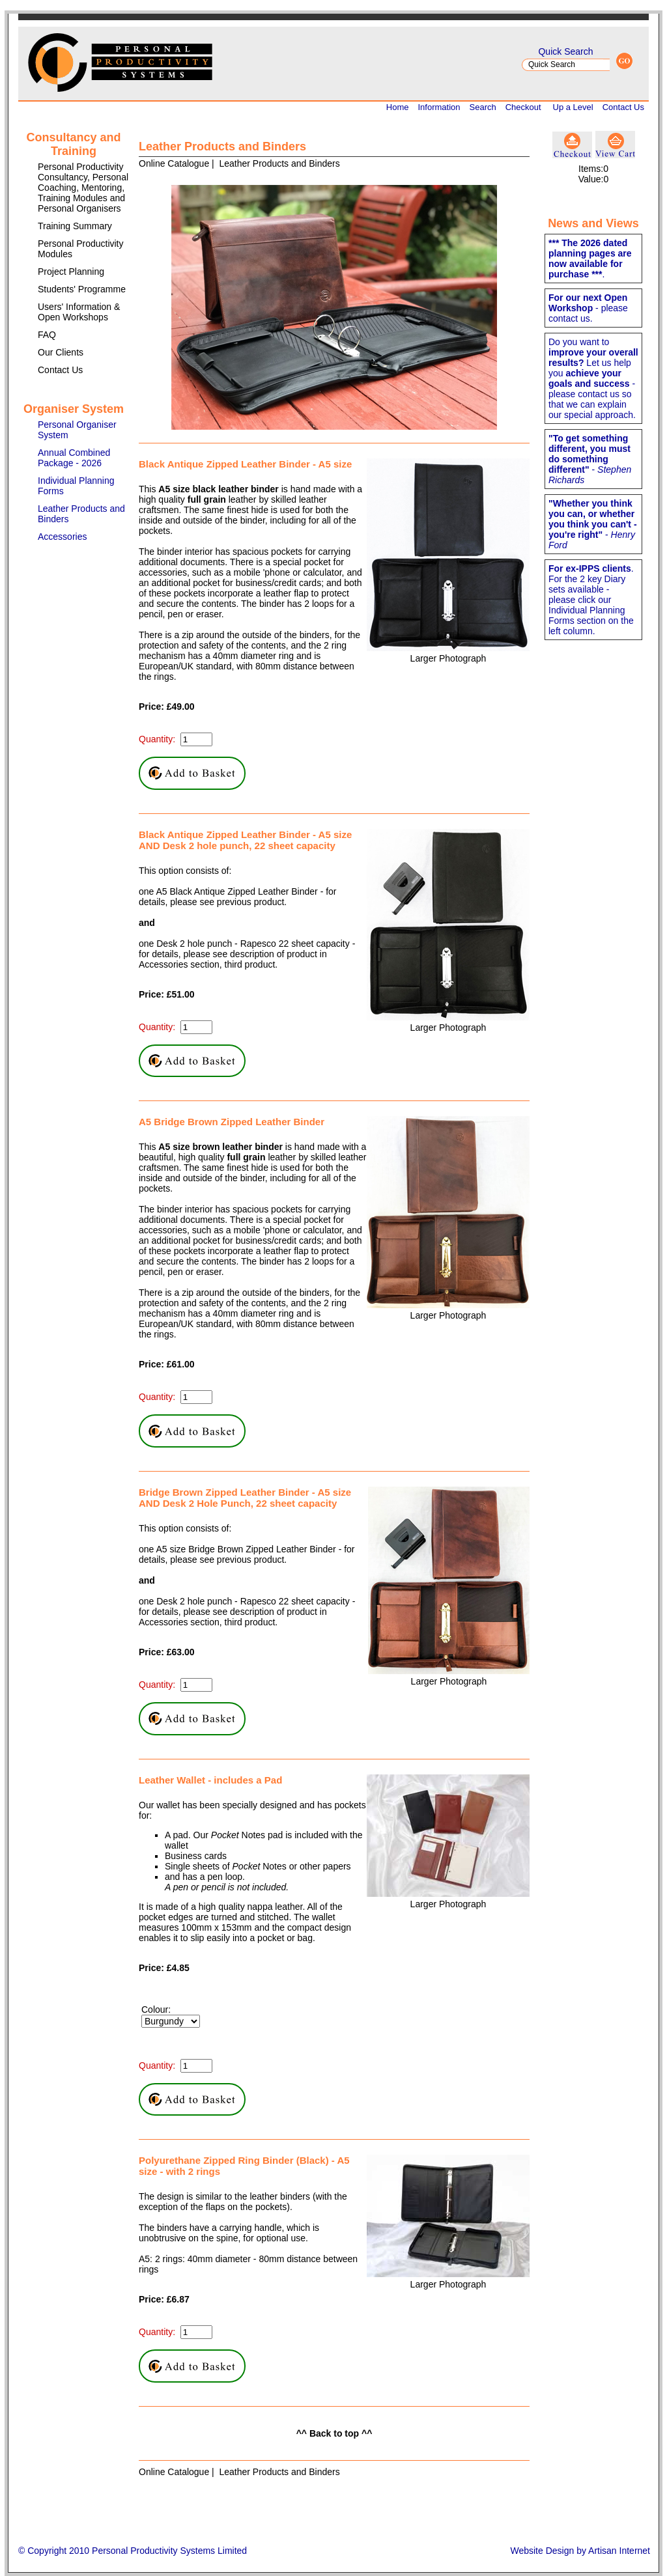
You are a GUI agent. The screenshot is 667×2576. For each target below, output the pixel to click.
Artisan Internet (619, 2550)
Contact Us (623, 107)
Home (397, 107)
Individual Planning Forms (76, 485)
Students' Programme (82, 289)
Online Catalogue (174, 163)
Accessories (62, 536)
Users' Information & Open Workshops (79, 311)
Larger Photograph (448, 658)
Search (483, 107)
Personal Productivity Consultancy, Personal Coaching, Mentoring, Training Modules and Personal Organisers (83, 187)
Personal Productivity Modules (81, 248)
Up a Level (573, 107)
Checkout (523, 107)
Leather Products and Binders (81, 513)
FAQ (47, 334)
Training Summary (75, 226)
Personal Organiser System (77, 429)
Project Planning (71, 271)
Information (439, 107)
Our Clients (60, 352)
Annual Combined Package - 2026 (74, 457)
